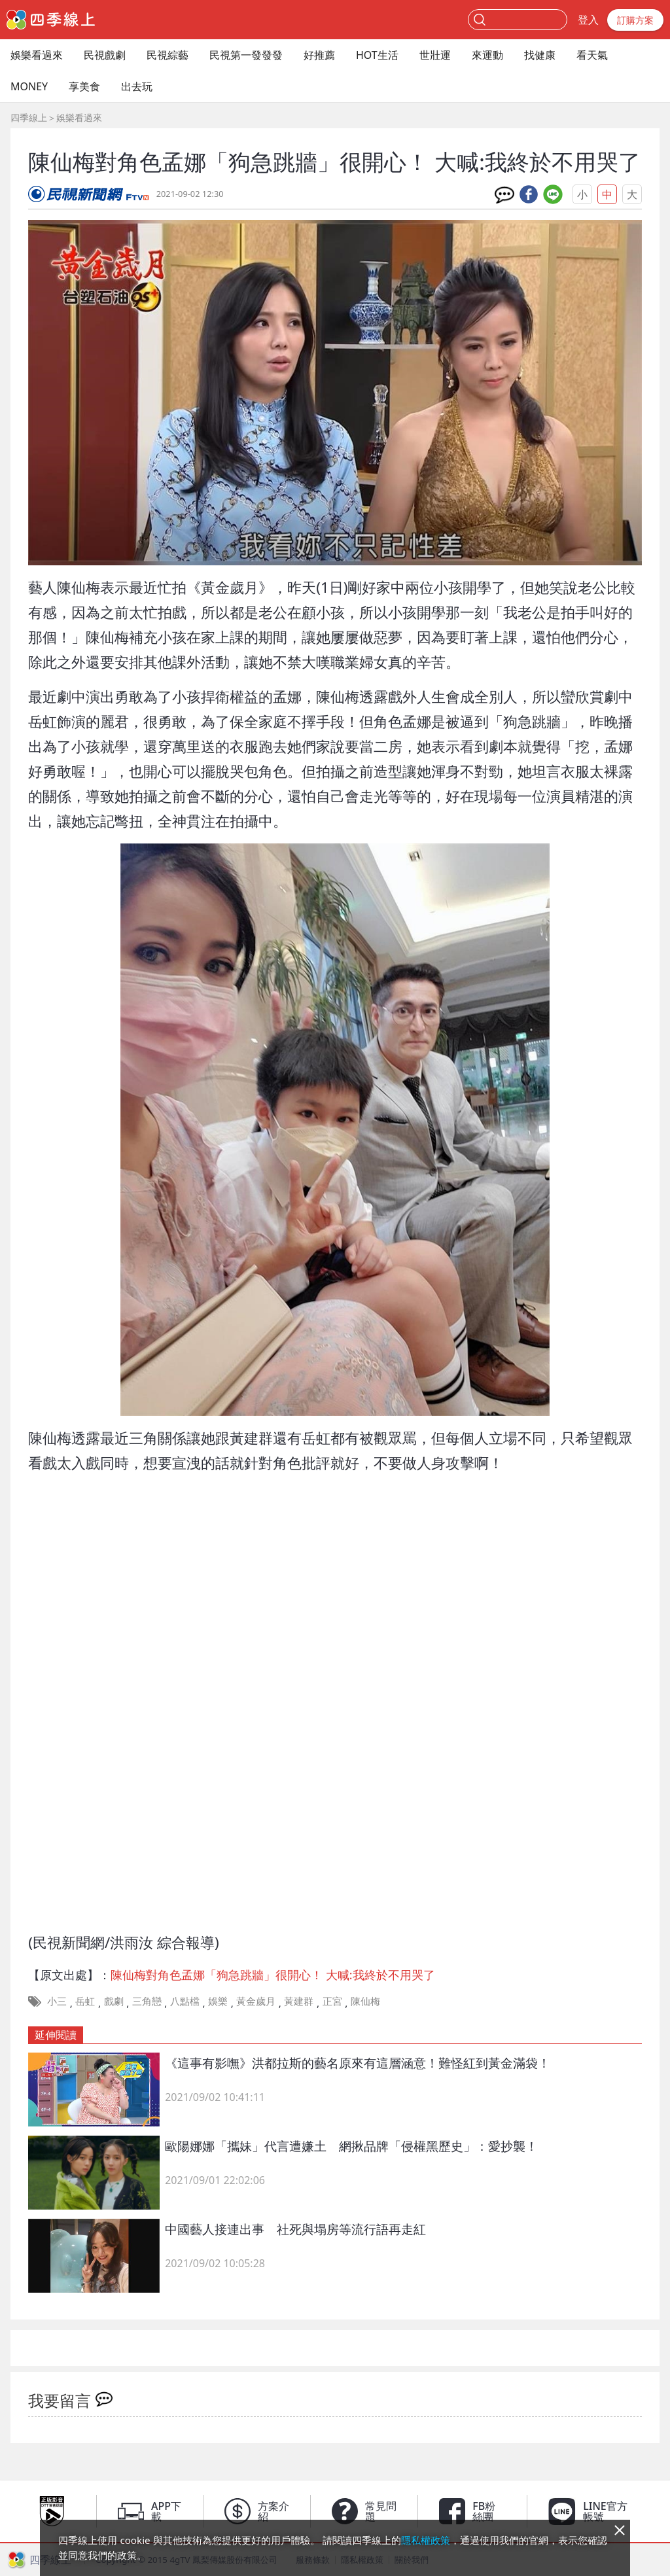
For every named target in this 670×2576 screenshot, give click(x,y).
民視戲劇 (105, 55)
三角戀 (147, 2000)
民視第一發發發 (246, 55)
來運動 (487, 55)
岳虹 (85, 2000)
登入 (588, 19)
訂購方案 (635, 20)
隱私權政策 (425, 2540)
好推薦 (319, 55)
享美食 (84, 86)
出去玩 (136, 86)
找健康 (539, 55)
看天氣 (592, 55)
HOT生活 (377, 55)
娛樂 (218, 2000)
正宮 (332, 2000)
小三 (57, 2000)
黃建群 (298, 2000)
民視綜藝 (167, 55)
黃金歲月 (255, 2000)
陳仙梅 (365, 2000)
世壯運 (435, 55)
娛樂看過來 (36, 55)
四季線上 (28, 117)
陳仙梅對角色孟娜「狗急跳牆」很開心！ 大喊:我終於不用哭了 (272, 1975)
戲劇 (114, 2000)
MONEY (29, 86)
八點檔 (185, 2000)
